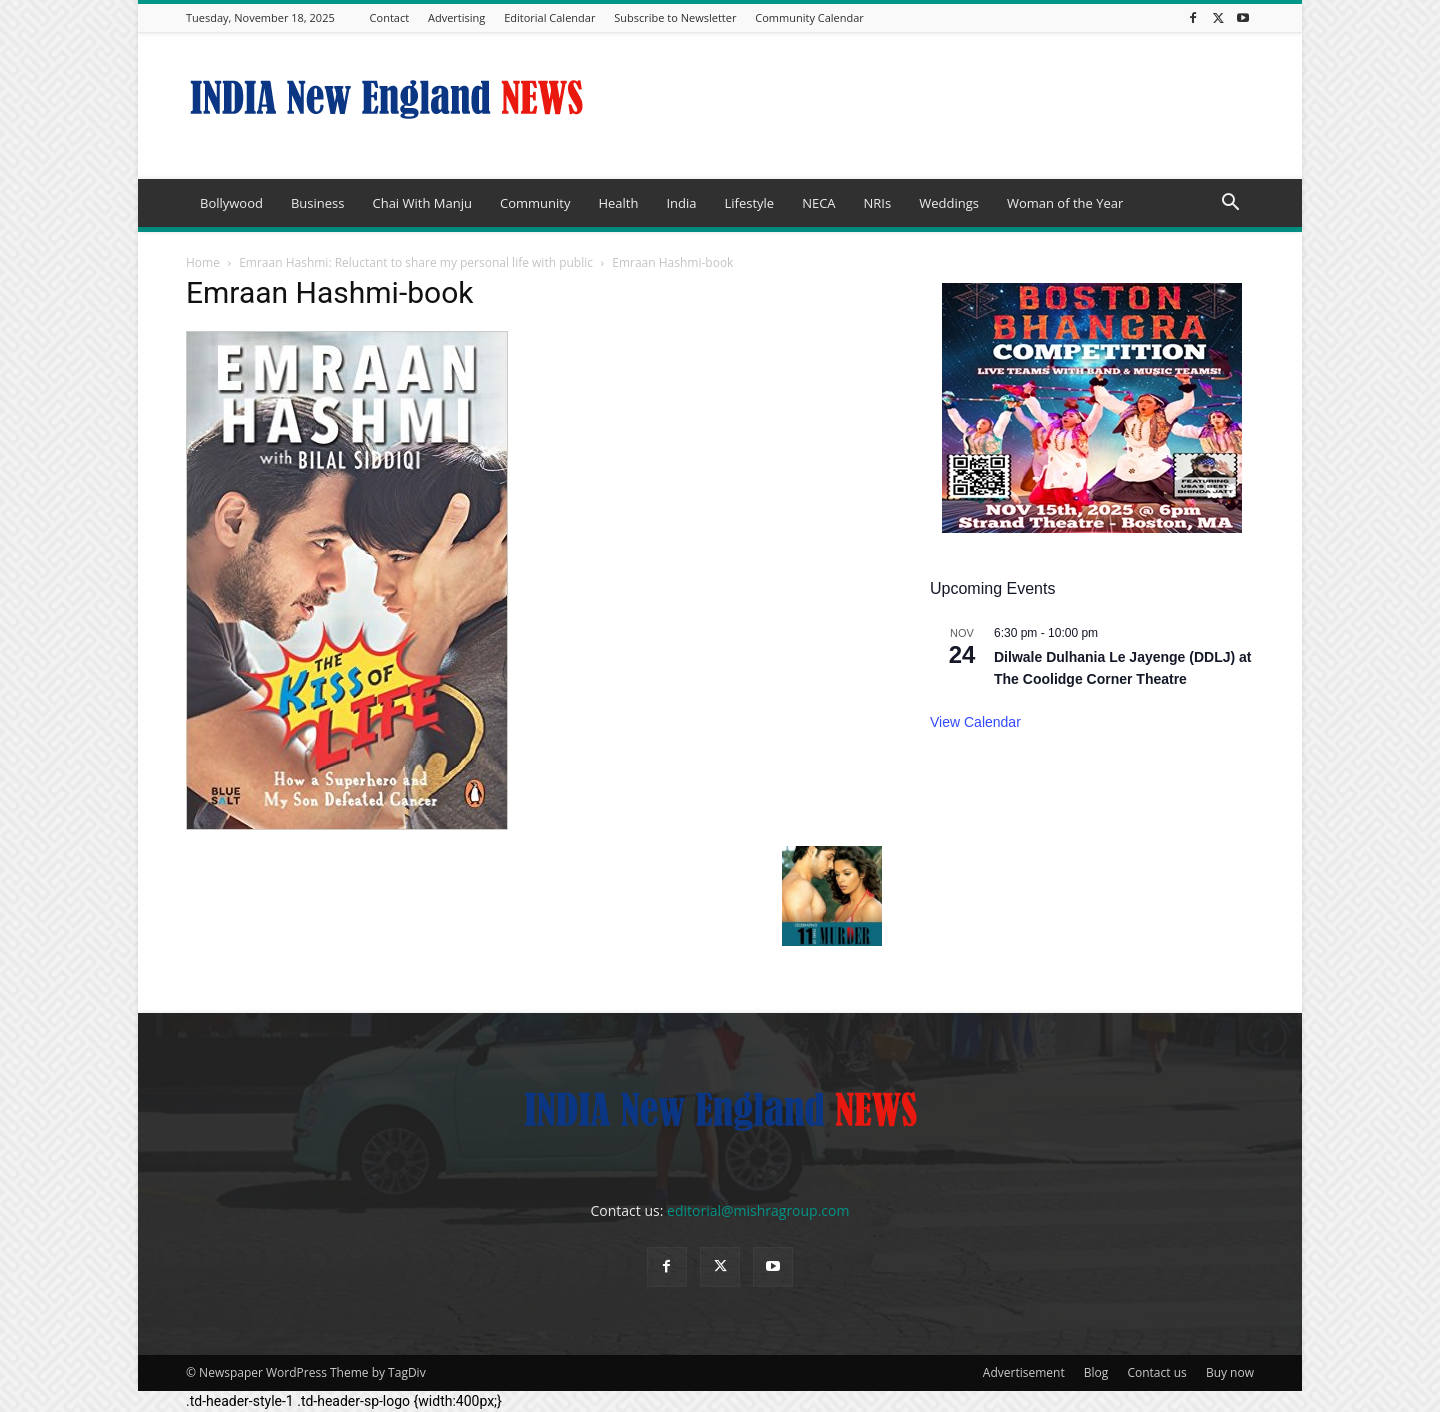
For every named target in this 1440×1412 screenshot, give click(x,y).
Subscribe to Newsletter (675, 17)
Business (318, 203)
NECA (818, 203)
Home (203, 262)
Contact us (1156, 1372)
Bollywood (231, 203)
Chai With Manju (421, 203)
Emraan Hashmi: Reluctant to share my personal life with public (416, 262)
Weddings (949, 203)
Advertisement (1024, 1372)
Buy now (1230, 1372)
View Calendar (975, 722)
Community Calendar (809, 17)
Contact (390, 17)
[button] (1230, 204)
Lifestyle (749, 203)
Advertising (456, 17)
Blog (1096, 1372)
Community (535, 203)
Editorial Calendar (549, 17)
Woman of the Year (1065, 203)
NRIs (878, 203)
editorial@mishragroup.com (758, 1210)
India (681, 203)
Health (618, 203)
